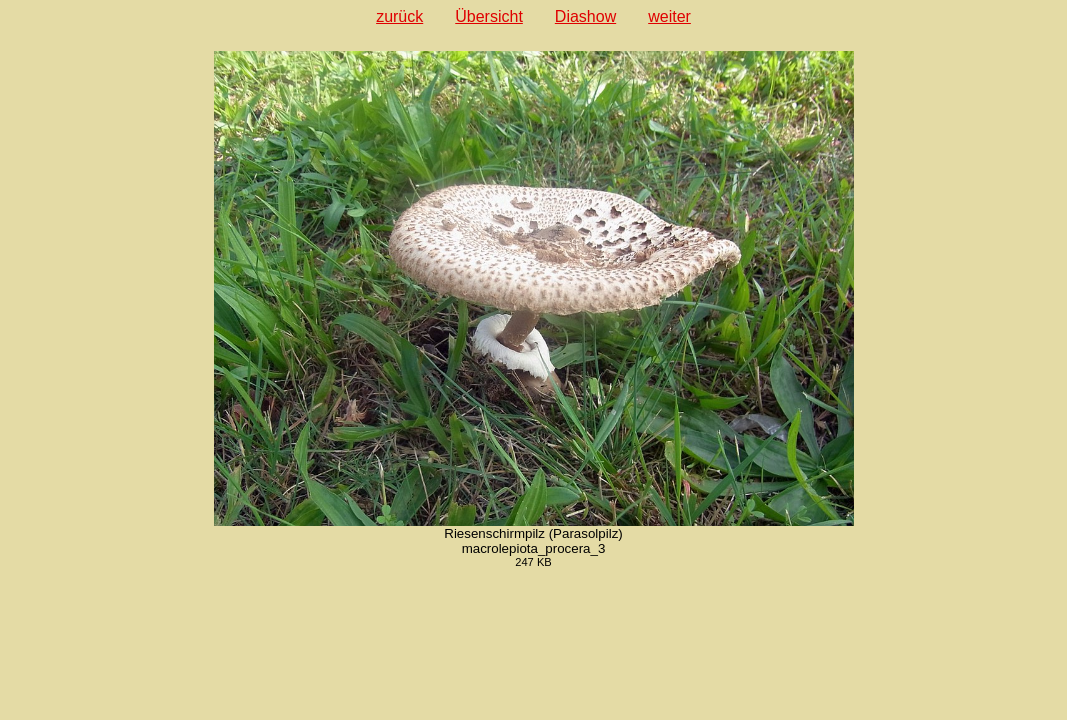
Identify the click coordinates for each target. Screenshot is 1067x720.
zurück (399, 16)
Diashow (585, 16)
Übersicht (489, 16)
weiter (669, 16)
